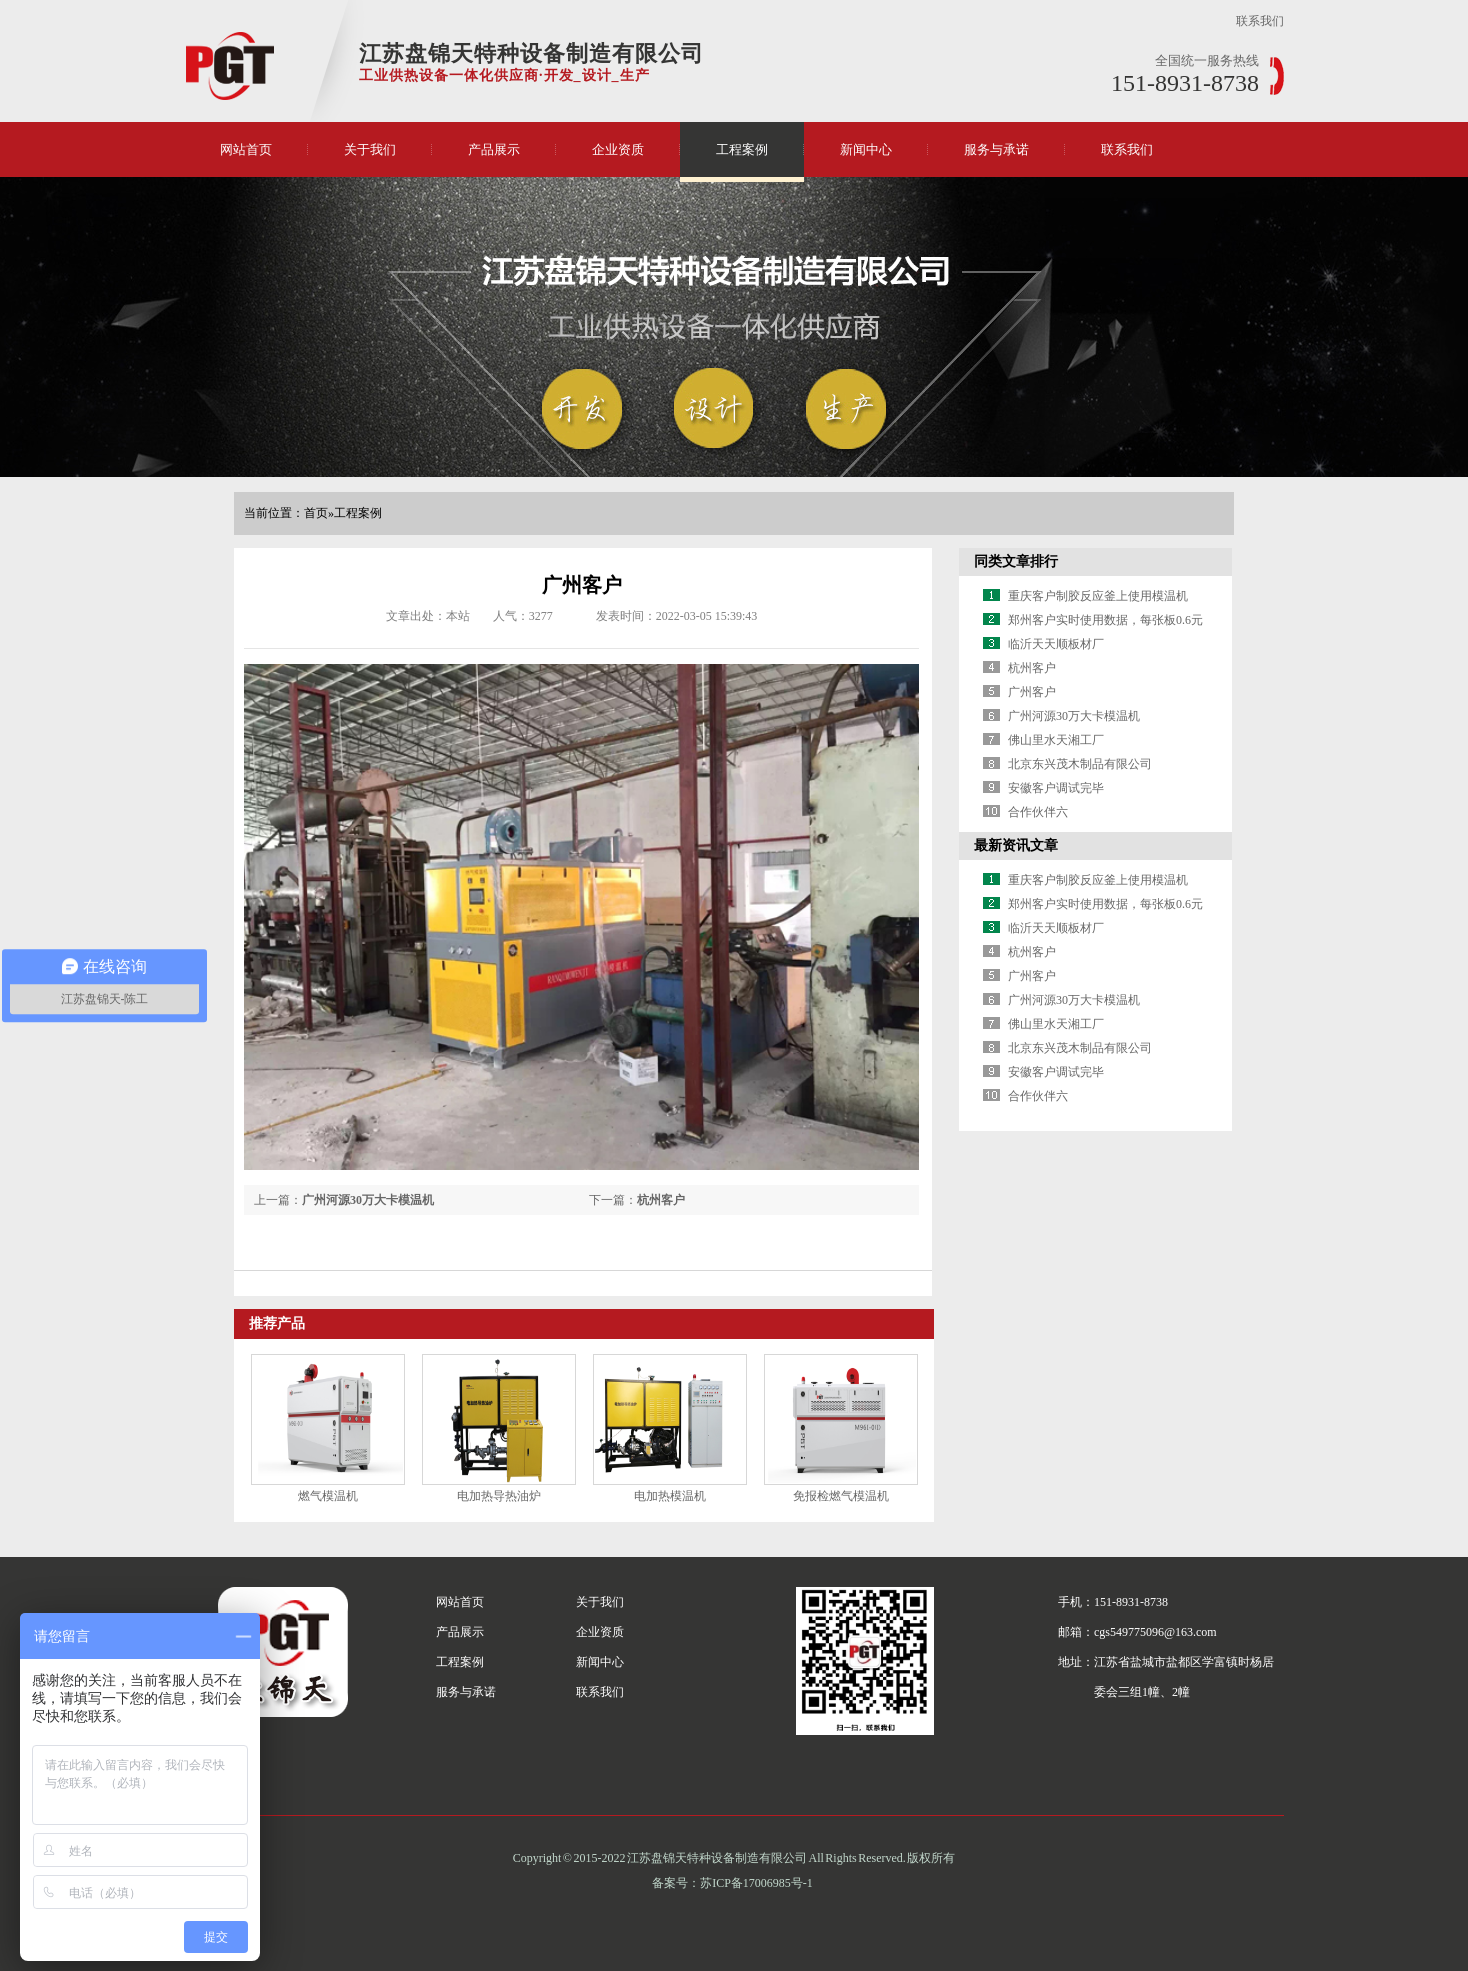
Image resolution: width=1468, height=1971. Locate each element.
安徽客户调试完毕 (1056, 788)
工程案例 (742, 149)
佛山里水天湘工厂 (1056, 740)
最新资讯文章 (1016, 845)
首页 (316, 513)
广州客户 (1032, 692)
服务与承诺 (996, 149)
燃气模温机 (328, 1496)
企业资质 (618, 149)
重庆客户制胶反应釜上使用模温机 (1098, 596)
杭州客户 (661, 1200)
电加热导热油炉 (499, 1496)
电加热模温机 (670, 1496)
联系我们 (1260, 21)
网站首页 (246, 149)
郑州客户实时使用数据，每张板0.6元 (1105, 620)
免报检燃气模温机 (841, 1496)
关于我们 (370, 149)
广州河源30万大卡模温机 (368, 1200)
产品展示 (494, 149)
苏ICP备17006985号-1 (756, 1883)
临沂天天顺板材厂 (1056, 644)
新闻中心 (866, 149)
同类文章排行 (1016, 561)
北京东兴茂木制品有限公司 (1080, 764)
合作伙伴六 (1038, 812)
